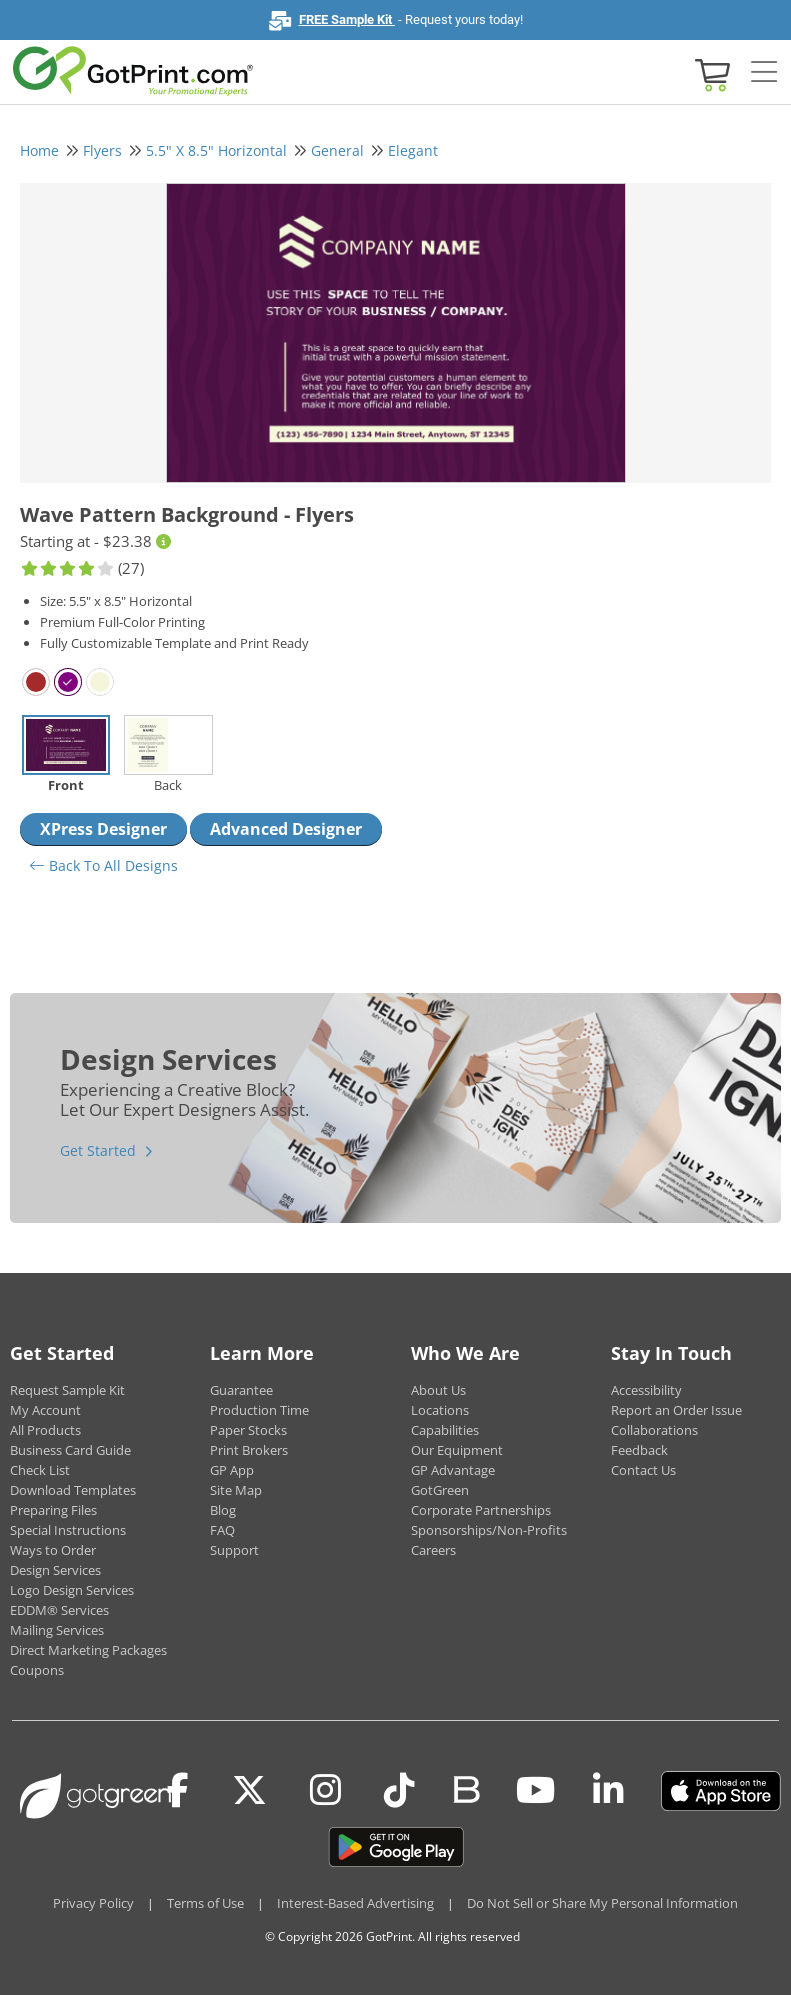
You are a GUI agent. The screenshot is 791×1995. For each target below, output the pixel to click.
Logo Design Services (72, 1590)
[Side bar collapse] (764, 73)
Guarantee (241, 1390)
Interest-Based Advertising (355, 1903)
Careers (433, 1550)
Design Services (55, 1570)
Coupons (37, 1670)
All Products (45, 1430)
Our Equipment (457, 1450)
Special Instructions (68, 1530)
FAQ (222, 1530)
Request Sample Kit (67, 1390)
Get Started (98, 1150)
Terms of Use (205, 1903)
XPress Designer (103, 829)
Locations (440, 1410)
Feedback (639, 1450)
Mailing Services (57, 1630)
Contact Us (643, 1470)
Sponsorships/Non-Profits (489, 1530)
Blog (223, 1510)
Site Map (236, 1490)
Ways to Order (53, 1550)
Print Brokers (249, 1450)
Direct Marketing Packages (88, 1650)
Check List (40, 1470)
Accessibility (646, 1390)
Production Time (259, 1410)
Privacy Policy (93, 1903)
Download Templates (73, 1490)
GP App (232, 1470)
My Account (45, 1410)
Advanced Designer (286, 829)
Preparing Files (53, 1510)
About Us (438, 1390)
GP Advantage (453, 1470)
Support (234, 1550)
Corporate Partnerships (481, 1510)
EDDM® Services (59, 1610)
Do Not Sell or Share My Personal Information (602, 1903)
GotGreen (440, 1490)
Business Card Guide (70, 1450)
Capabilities (445, 1430)
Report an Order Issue (676, 1410)
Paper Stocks (248, 1430)
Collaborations (654, 1430)
